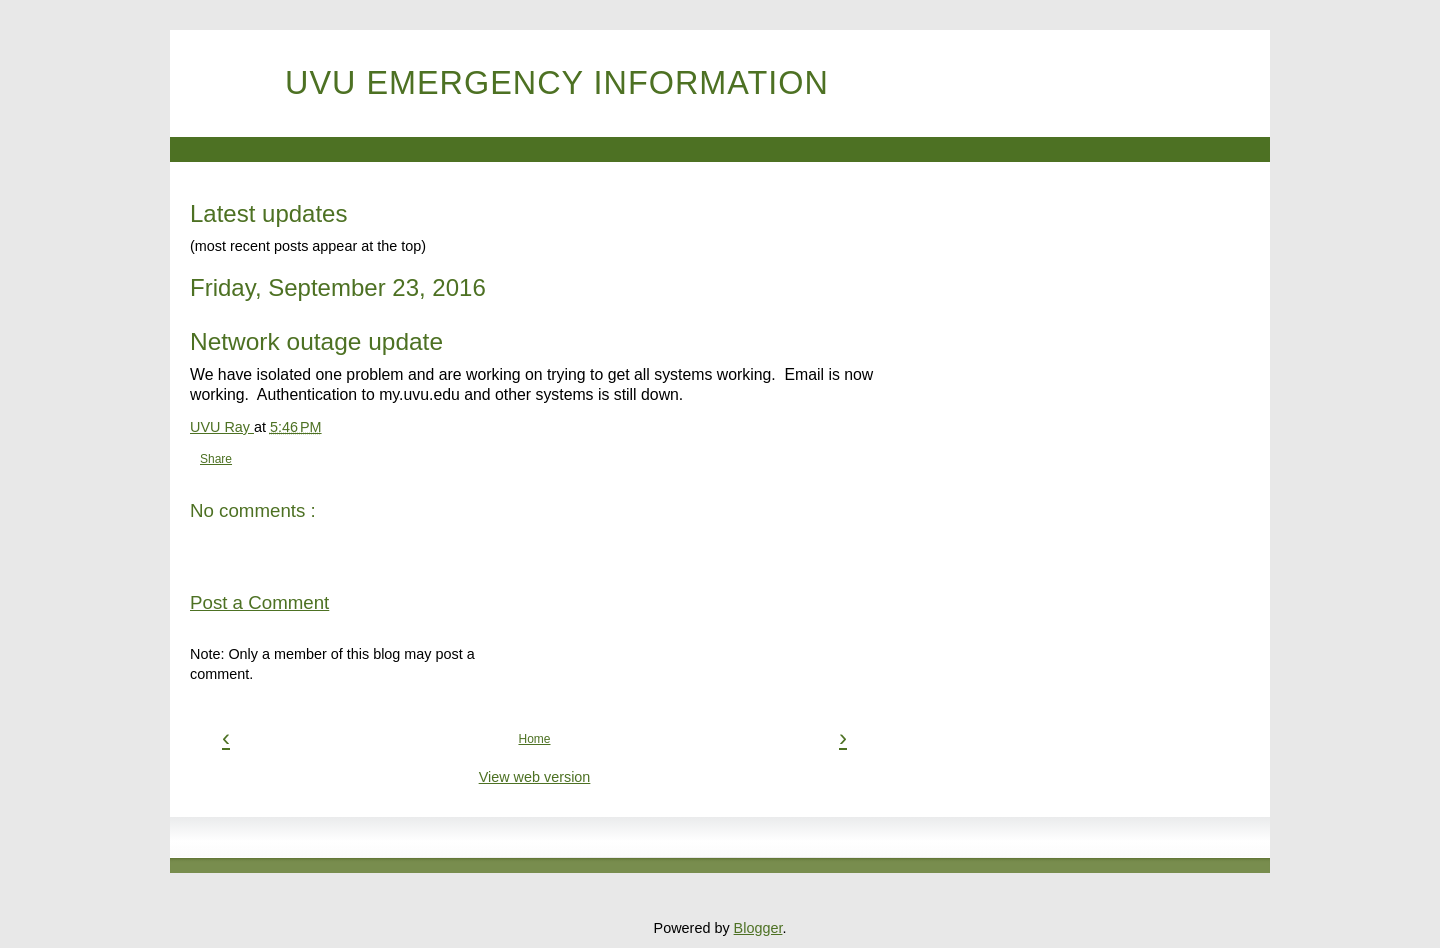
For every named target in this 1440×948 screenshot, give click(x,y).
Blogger (758, 928)
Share (216, 459)
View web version (535, 777)
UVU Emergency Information (557, 83)
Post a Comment (259, 602)
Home (534, 739)
